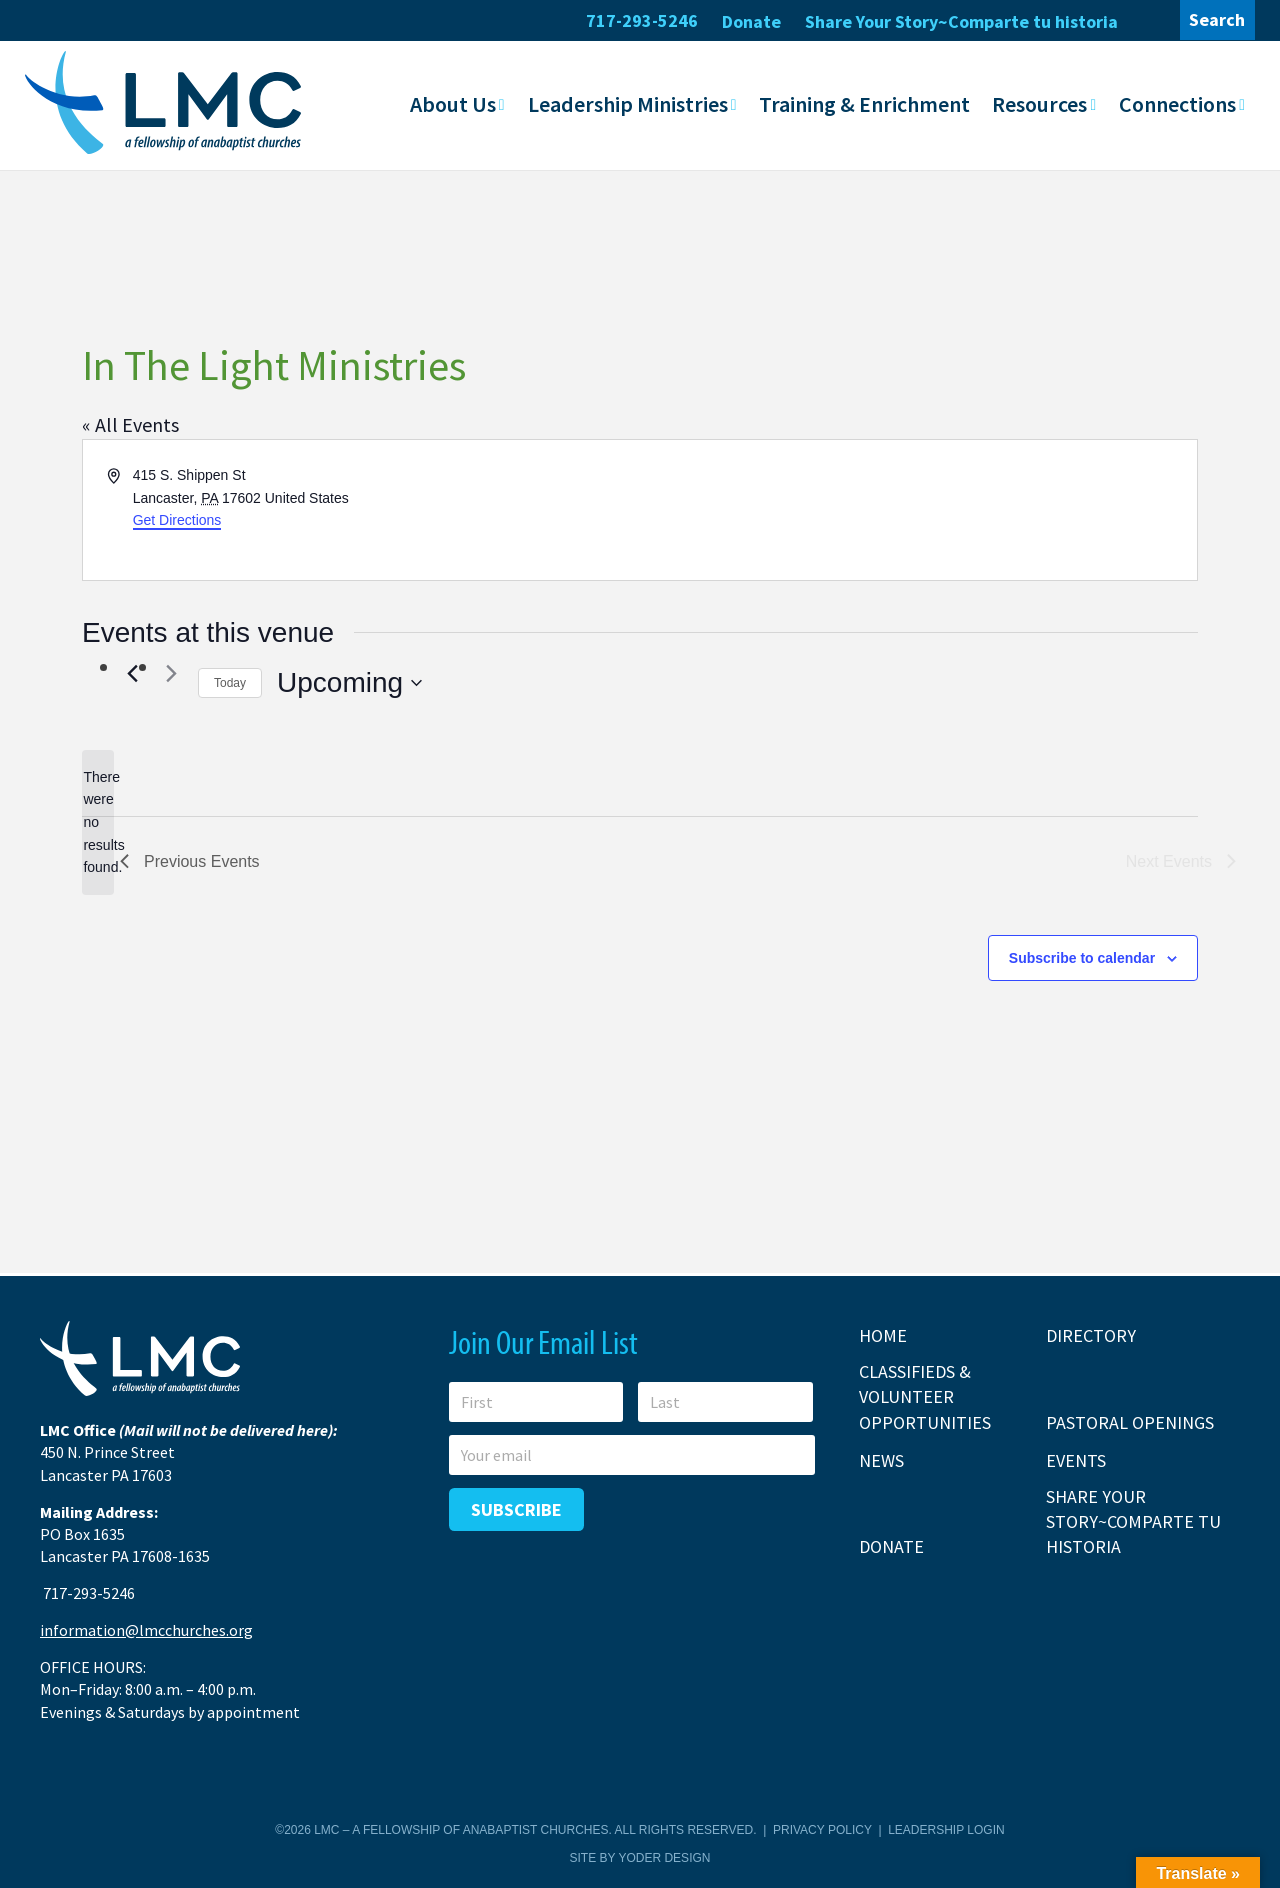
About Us (453, 103)
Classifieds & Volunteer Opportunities (925, 1395)
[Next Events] (171, 673)
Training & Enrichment (864, 103)
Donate (751, 21)
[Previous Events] (132, 673)
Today (230, 682)
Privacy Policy (822, 1829)
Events (1076, 1459)
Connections (1177, 103)
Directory (1091, 1334)
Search (1217, 19)
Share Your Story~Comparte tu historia (961, 21)
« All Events (130, 423)
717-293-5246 (642, 20)
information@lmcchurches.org (146, 1629)
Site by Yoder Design (640, 1857)
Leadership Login (946, 1829)
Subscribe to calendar (1082, 957)
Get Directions (177, 519)
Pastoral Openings (1130, 1421)
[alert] (98, 821)
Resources (1039, 103)
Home (883, 1334)
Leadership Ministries (628, 103)
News (881, 1459)
